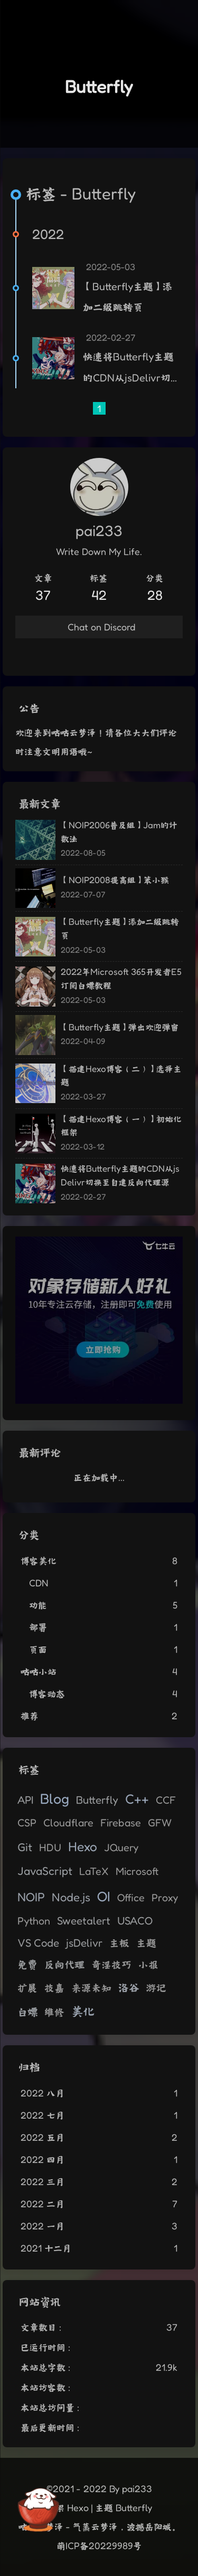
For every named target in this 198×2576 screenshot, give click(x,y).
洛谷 (128, 1987)
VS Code (38, 1942)
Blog (54, 1798)
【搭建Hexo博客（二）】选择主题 (121, 1075)
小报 (148, 1964)
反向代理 (64, 1964)
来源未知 (91, 1987)
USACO (135, 1920)
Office (131, 1897)
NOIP (31, 1897)
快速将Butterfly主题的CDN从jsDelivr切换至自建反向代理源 (128, 369)
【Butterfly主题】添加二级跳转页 (128, 297)
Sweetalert (83, 1920)
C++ (137, 1798)
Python (33, 1920)
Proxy (165, 1897)
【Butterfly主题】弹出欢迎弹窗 (120, 1026)
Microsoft (137, 1871)
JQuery (121, 1847)
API (25, 1799)
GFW (160, 1822)
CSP (26, 1822)
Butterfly (97, 1799)
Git (24, 1847)
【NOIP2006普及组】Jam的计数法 (119, 831)
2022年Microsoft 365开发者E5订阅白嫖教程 (121, 978)
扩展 (27, 1987)
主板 (119, 1943)
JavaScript (44, 1871)
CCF (166, 1800)
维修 (54, 2012)
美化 (83, 2011)
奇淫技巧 (111, 1964)
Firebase (120, 1822)
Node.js (71, 1897)
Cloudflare (68, 1822)
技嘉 (54, 1987)
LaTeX (94, 1871)
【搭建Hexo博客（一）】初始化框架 (121, 1125)
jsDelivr (84, 1942)
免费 (27, 1964)
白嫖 (27, 2011)
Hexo (82, 1846)
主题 (146, 1943)
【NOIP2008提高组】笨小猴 (115, 879)
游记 (156, 1987)
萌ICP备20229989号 (99, 2545)
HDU (50, 1847)
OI (103, 1896)
